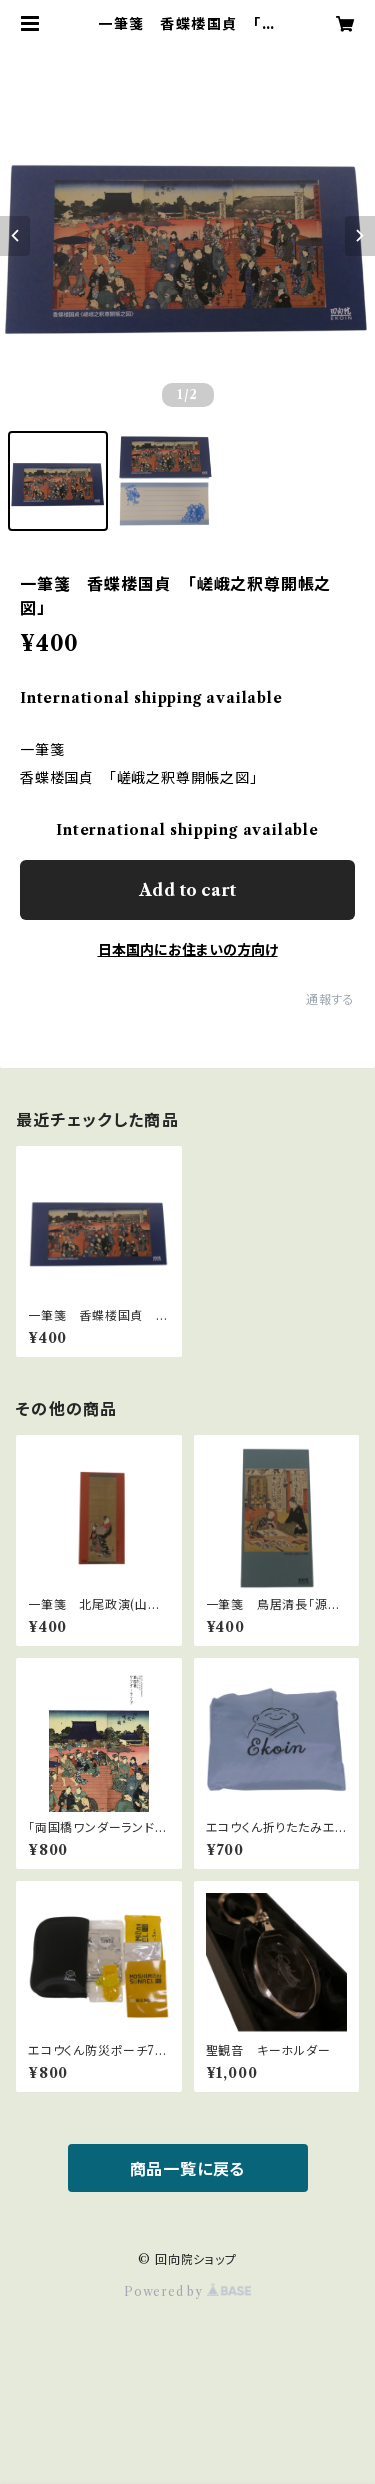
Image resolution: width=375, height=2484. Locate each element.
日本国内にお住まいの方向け (188, 950)
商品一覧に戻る (188, 2169)
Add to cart (187, 890)
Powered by (187, 2291)
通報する (330, 999)
